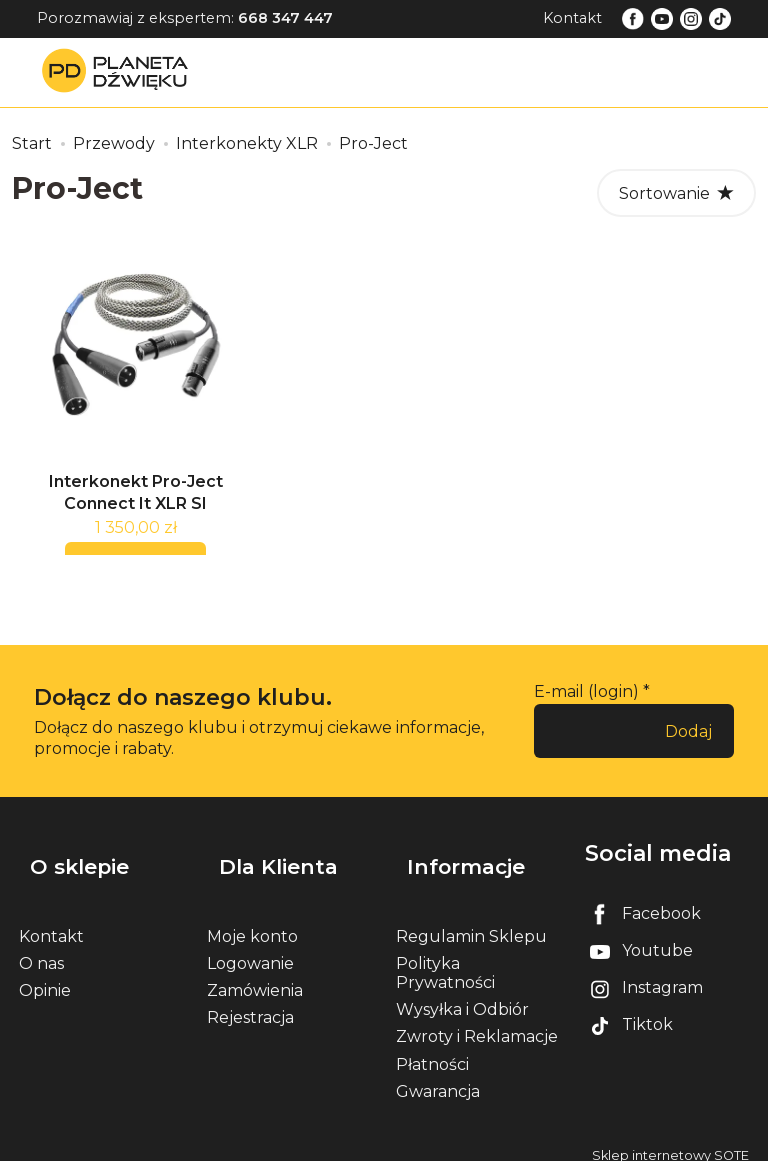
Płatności (432, 1049)
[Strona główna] (120, 71)
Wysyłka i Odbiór (462, 995)
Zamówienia (255, 975)
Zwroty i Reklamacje (477, 1022)
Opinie (45, 975)
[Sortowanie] (676, 193)
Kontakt (572, 18)
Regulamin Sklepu (471, 921)
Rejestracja (250, 1003)
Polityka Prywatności (445, 958)
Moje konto (252, 921)
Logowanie (250, 948)
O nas (41, 948)
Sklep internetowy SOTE (670, 1140)
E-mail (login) (586, 703)
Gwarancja (438, 1076)
